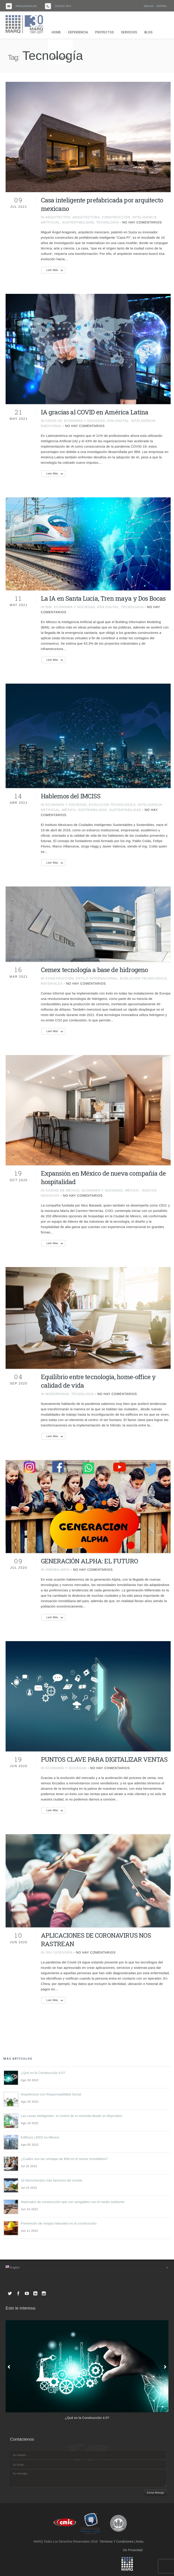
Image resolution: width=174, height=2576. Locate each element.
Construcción (116, 217)
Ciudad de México (62, 1190)
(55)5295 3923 (63, 6)
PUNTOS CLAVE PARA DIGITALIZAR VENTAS (104, 1759)
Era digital (118, 420)
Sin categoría (58, 1952)
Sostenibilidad (92, 810)
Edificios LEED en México (40, 2137)
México (69, 810)
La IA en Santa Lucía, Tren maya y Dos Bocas (103, 598)
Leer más (52, 270)
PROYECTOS (104, 32)
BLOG (148, 32)
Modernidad (57, 1394)
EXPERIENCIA (78, 32)
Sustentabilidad (78, 222)
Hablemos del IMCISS (71, 796)
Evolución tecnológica (112, 804)
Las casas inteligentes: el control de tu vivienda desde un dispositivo (71, 2116)
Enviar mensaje (155, 2492)
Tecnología (107, 222)
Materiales (52, 983)
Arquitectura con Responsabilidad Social (51, 2094)
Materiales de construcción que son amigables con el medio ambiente (73, 2202)
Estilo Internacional (97, 978)
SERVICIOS (129, 32)
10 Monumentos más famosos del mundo (51, 2180)
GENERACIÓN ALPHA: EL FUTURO (89, 1561)
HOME (56, 32)
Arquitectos (57, 217)
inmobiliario (57, 1569)
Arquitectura (86, 217)
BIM (48, 607)
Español (161, 6)
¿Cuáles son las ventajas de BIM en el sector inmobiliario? (64, 2159)
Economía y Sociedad (84, 420)
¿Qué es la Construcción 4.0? (43, 2073)
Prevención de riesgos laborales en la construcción (59, 2223)
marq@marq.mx (26, 6)
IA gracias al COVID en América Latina (95, 412)
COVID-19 (53, 420)
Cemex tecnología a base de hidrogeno (94, 970)
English (149, 6)
